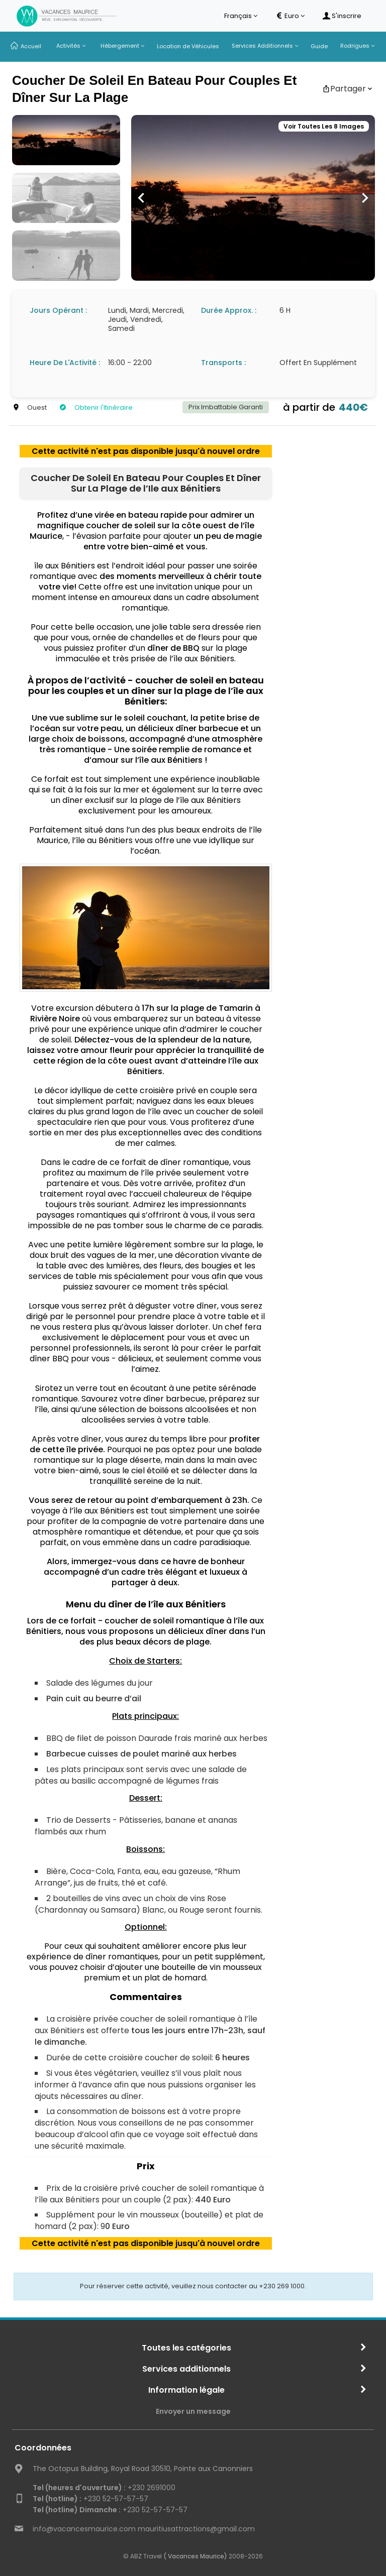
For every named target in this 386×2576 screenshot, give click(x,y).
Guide (319, 46)
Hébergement (122, 46)
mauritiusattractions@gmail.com (196, 2529)
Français (240, 16)
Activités (70, 46)
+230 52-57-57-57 (90, 2499)
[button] (141, 198)
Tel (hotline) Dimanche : (77, 2510)
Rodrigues (357, 46)
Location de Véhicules (188, 46)
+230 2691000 (104, 2488)
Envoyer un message (193, 2411)
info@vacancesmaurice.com (84, 2529)
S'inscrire (341, 16)
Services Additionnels (265, 46)
